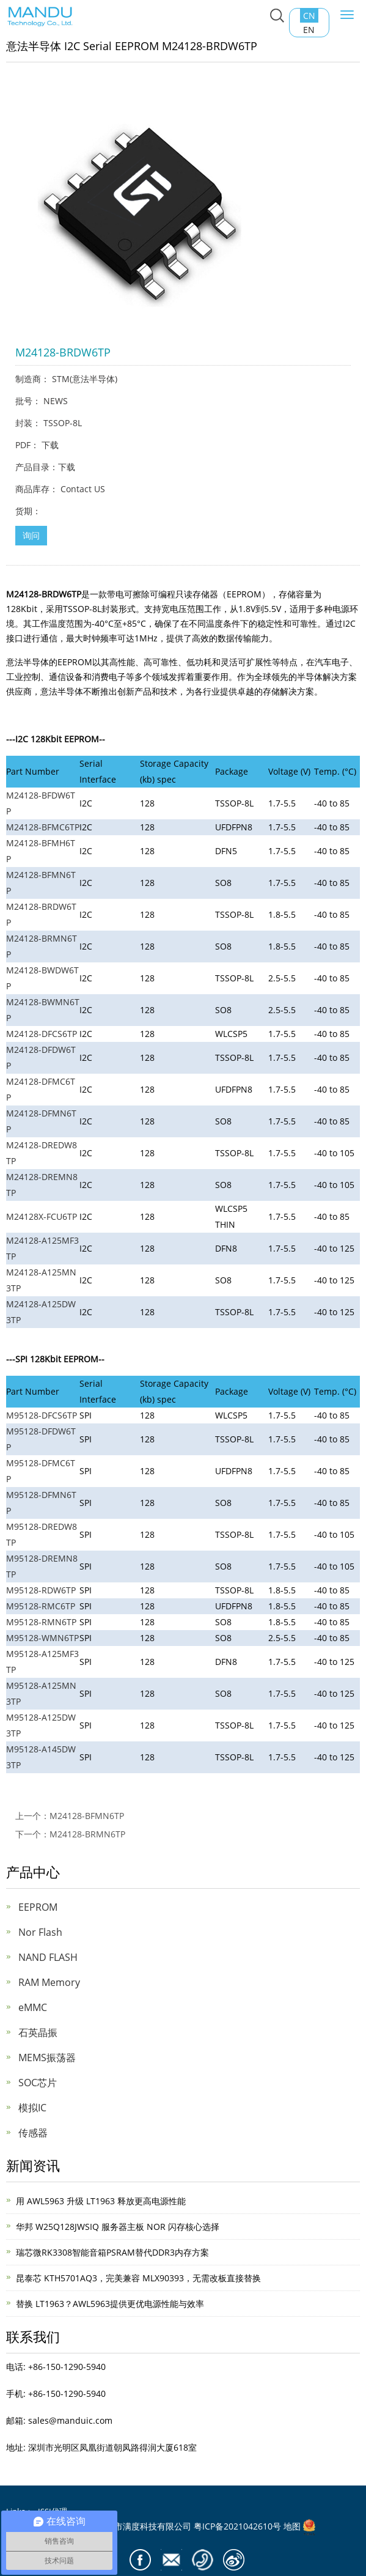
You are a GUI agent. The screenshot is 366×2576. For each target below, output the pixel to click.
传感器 (33, 2132)
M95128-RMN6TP (41, 1622)
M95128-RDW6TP (41, 1590)
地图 (292, 2526)
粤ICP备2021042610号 (237, 2526)
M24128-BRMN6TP (87, 1834)
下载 (50, 445)
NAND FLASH (48, 1957)
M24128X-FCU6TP (41, 1216)
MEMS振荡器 (47, 2057)
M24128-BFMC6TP (42, 827)
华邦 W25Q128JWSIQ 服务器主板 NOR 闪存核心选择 (117, 2226)
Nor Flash (40, 1932)
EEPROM (37, 1907)
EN (309, 29)
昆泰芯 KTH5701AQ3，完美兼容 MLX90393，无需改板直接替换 (138, 2278)
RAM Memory (49, 1982)
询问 (31, 535)
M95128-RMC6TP (40, 1606)
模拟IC (32, 2107)
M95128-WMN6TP (42, 1638)
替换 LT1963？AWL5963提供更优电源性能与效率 (110, 2303)
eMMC (32, 2007)
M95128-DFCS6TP (41, 1415)
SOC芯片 (37, 2082)
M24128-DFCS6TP (41, 1033)
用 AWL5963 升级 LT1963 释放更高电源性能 (101, 2201)
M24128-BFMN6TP (86, 1815)
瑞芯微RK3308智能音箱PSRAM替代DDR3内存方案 (112, 2252)
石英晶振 (37, 2032)
